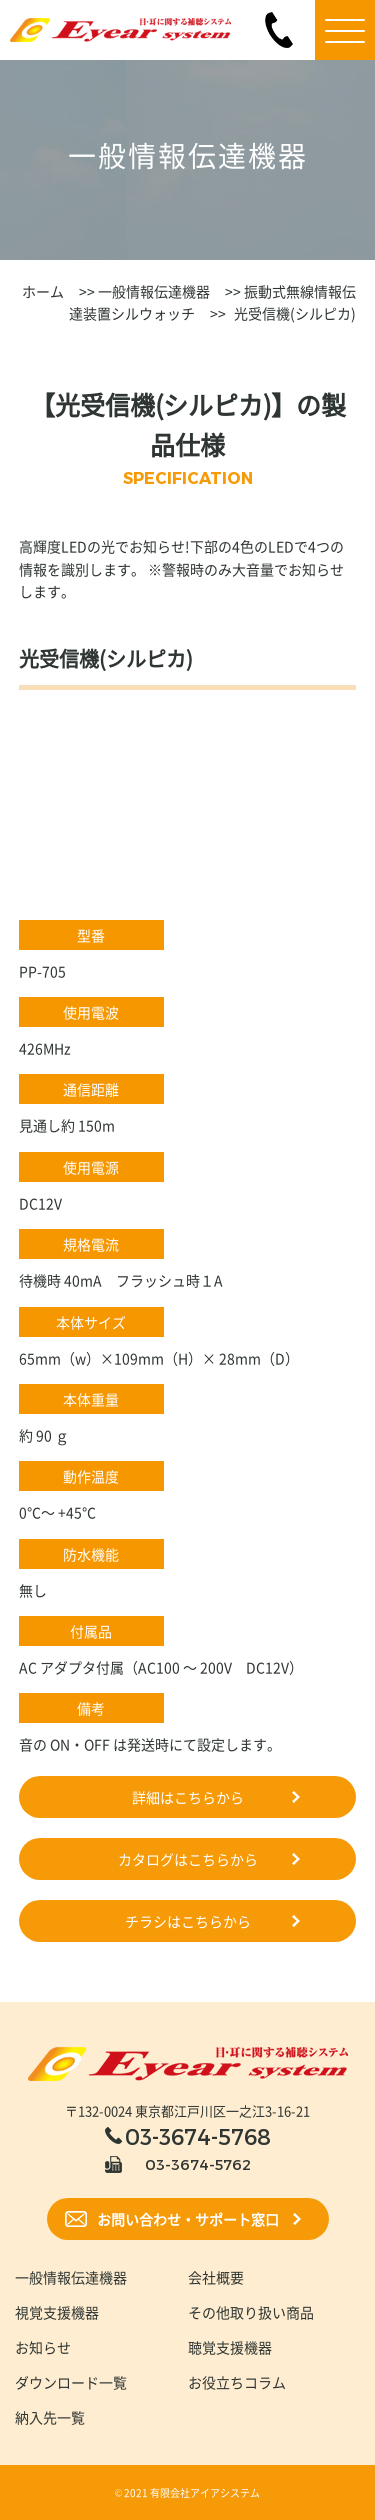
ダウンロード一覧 (71, 2382)
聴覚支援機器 (230, 2347)
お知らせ (43, 2347)
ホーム (43, 291)
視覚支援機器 (57, 2312)
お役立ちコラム (237, 2382)
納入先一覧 (50, 2417)
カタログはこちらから (188, 1859)
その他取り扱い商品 (251, 2312)
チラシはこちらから (188, 1921)
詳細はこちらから (188, 1797)
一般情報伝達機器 (152, 291)
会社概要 (216, 2277)
